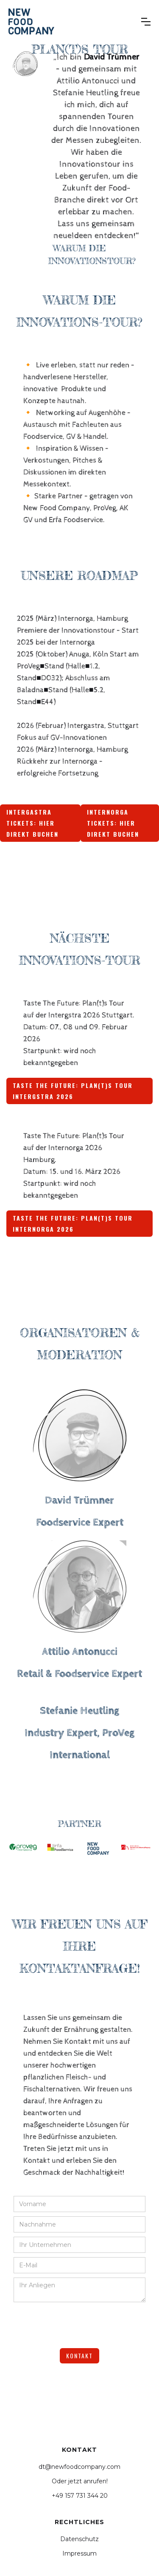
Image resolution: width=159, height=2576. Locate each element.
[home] (31, 21)
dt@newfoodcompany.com (79, 2466)
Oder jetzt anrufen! (80, 2481)
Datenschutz (79, 2539)
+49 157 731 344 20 (80, 2495)
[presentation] (78, 2323)
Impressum (79, 2553)
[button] (146, 22)
